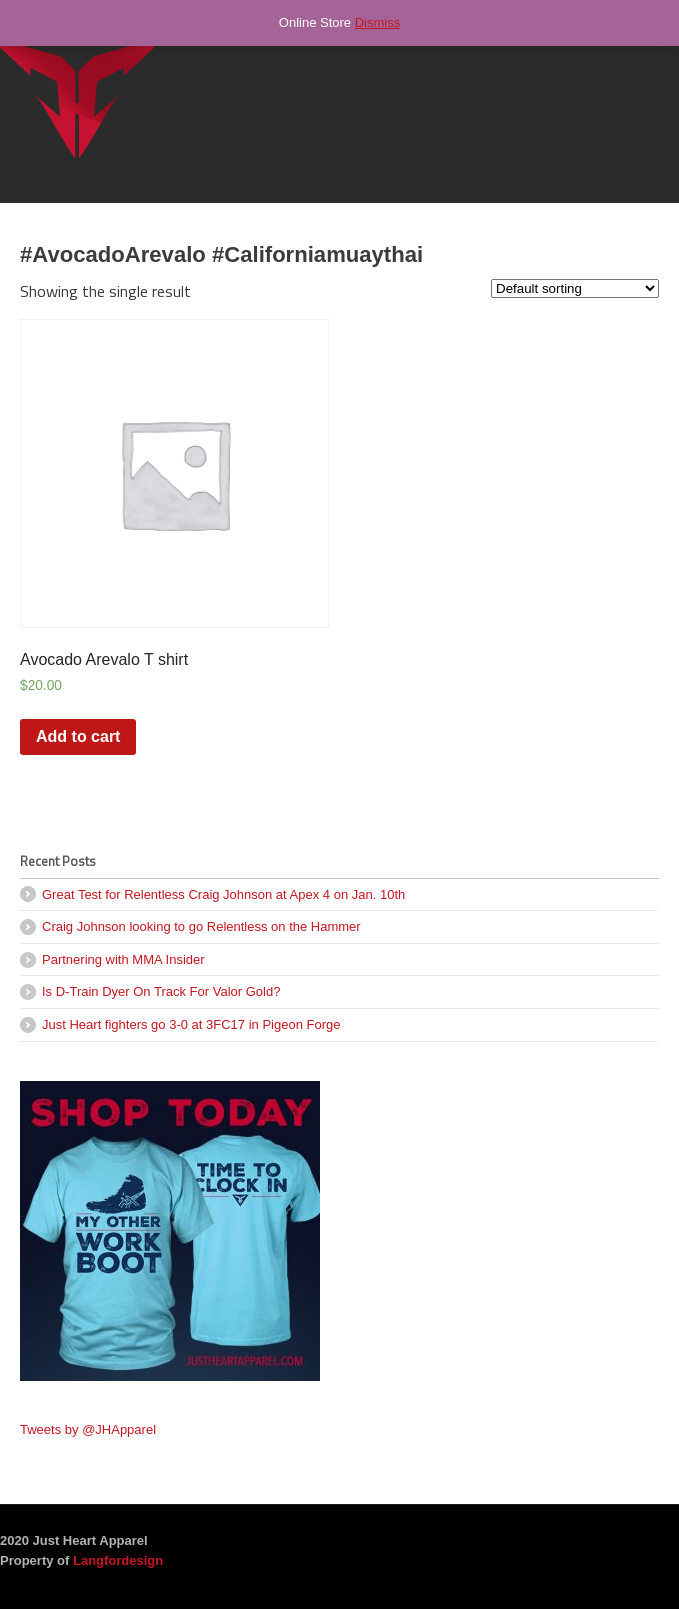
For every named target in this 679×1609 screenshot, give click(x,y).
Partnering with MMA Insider (123, 959)
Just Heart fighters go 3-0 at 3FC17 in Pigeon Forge (191, 1024)
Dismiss (378, 22)
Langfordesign (118, 1560)
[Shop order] (575, 288)
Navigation (636, 59)
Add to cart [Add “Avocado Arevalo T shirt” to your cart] (78, 736)
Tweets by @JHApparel (88, 1429)
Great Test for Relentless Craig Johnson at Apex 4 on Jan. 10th (223, 894)
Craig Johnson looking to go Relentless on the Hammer (201, 926)
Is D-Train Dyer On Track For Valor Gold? (161, 991)
